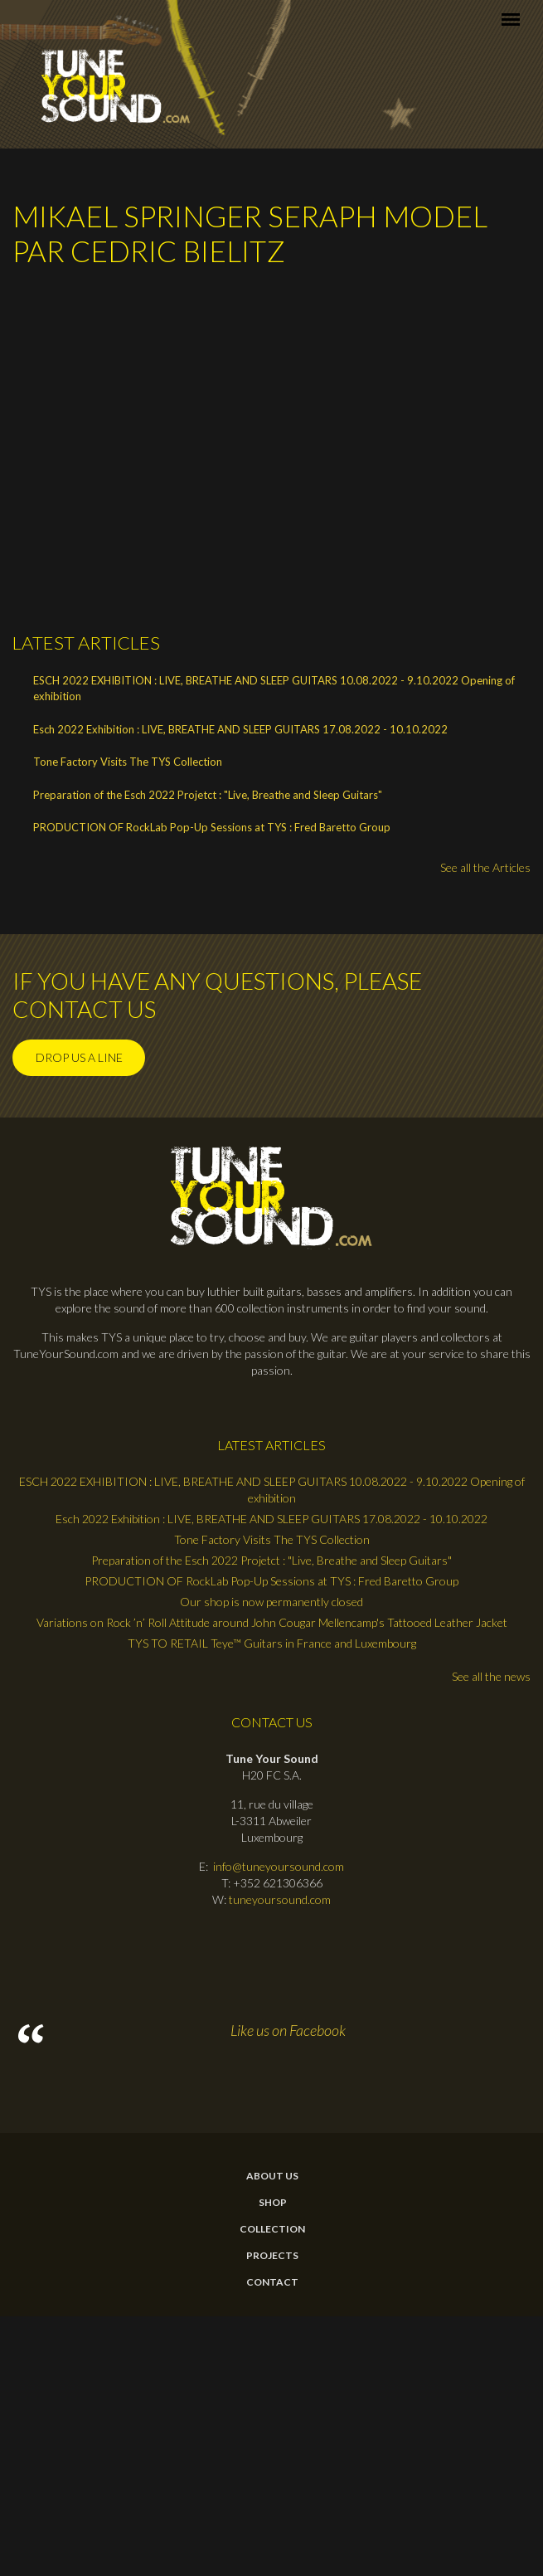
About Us (272, 2176)
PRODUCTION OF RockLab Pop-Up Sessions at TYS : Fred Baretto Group (211, 827)
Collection (272, 2229)
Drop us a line (79, 1057)
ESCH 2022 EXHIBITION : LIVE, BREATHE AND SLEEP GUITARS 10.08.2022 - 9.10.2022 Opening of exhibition (274, 689)
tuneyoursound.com (280, 1899)
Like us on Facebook (288, 2030)
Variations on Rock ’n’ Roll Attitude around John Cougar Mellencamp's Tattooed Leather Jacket (271, 1622)
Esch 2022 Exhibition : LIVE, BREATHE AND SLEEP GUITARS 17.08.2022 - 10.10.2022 (240, 729)
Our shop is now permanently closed (271, 1602)
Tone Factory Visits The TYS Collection (127, 761)
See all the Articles (485, 867)
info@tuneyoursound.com (278, 1866)
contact (272, 2282)
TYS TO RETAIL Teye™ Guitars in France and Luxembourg (272, 1643)
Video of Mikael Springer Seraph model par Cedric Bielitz (277, 438)
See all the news (491, 1676)
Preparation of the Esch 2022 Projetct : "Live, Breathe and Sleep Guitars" (207, 794)
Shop (273, 2203)
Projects (272, 2256)
